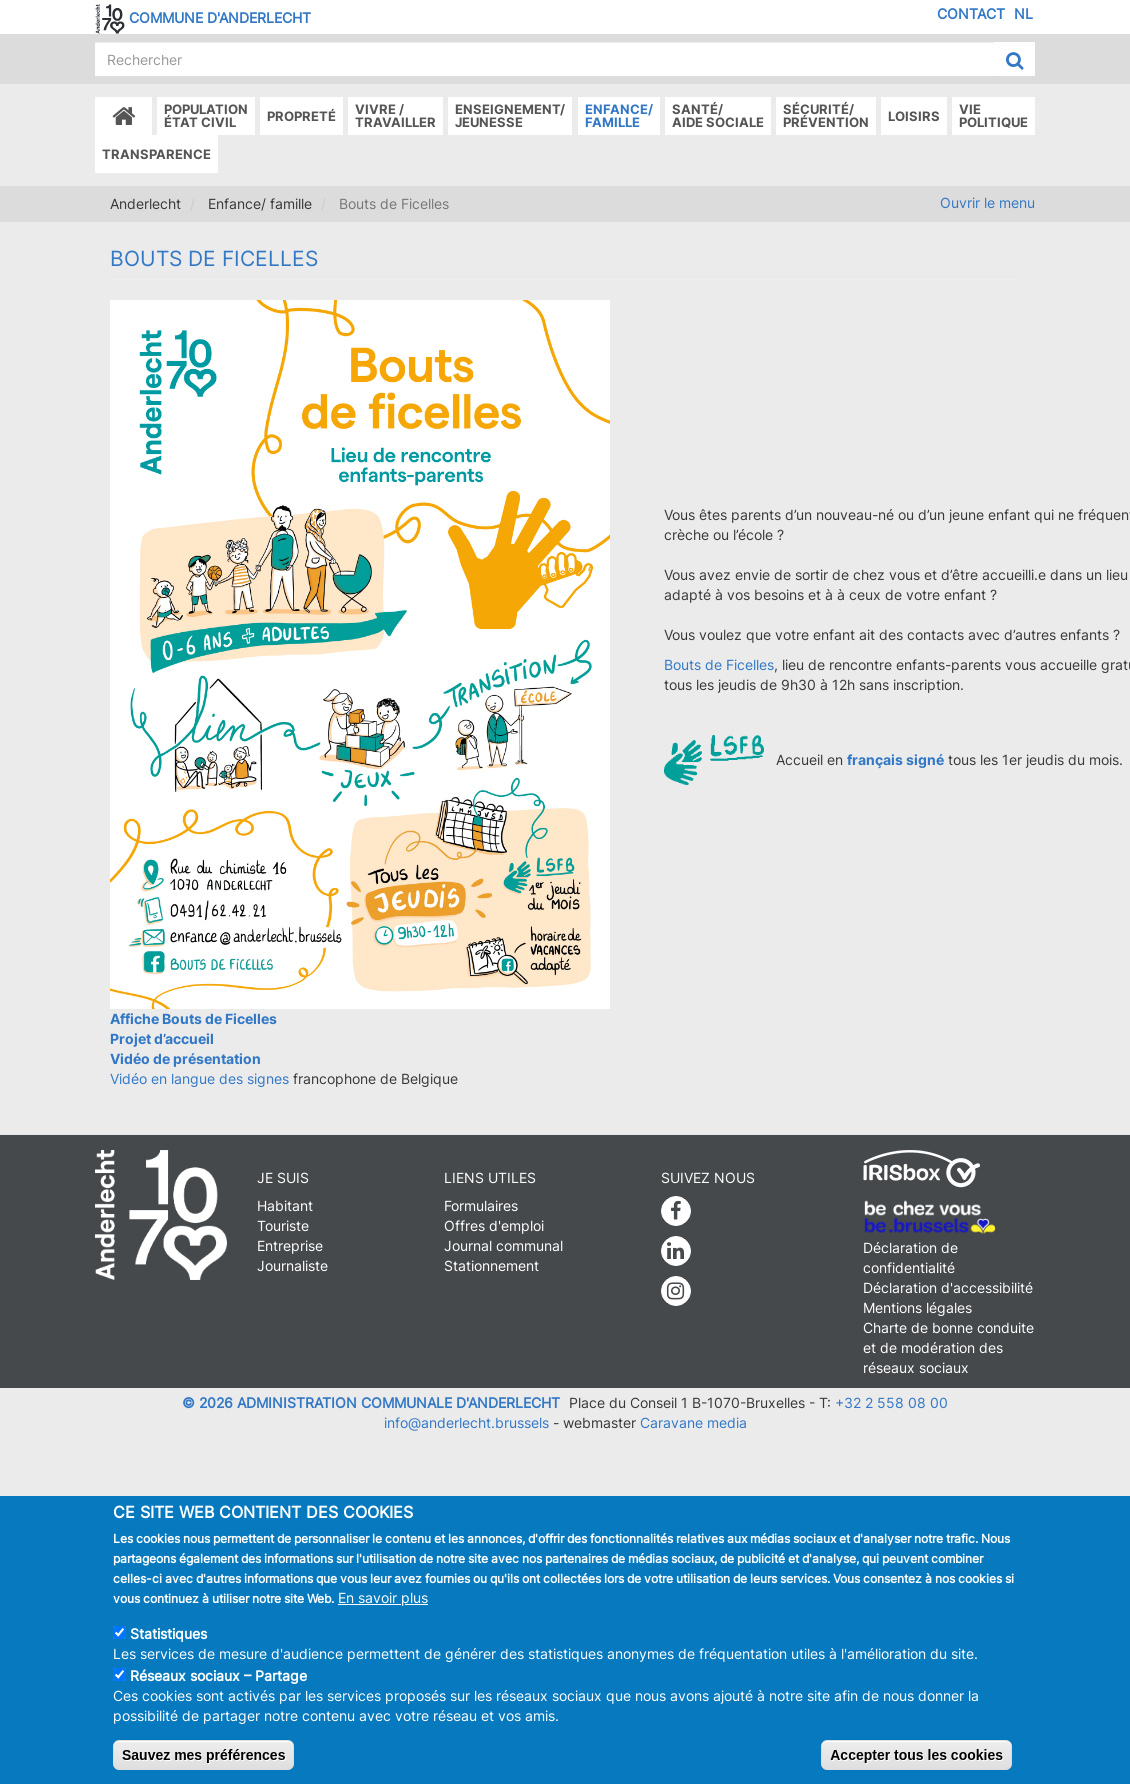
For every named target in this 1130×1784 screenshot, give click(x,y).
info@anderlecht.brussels (466, 1422)
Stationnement (491, 1265)
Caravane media (693, 1422)
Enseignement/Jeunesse (510, 115)
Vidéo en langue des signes (199, 1078)
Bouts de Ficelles (719, 664)
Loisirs (914, 116)
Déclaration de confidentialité (910, 1257)
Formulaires (481, 1205)
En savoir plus (383, 1597)
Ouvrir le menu (987, 202)
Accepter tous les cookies (916, 1755)
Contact (971, 13)
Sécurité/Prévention (826, 115)
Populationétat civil (206, 115)
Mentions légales (917, 1307)
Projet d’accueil (162, 1038)
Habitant (285, 1205)
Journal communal (503, 1245)
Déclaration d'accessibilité (948, 1287)
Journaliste (292, 1265)
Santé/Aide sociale (718, 115)
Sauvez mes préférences (203, 1755)
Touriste (283, 1225)
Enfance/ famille (619, 115)
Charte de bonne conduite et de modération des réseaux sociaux (948, 1347)
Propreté (301, 116)
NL (1023, 13)
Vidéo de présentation (185, 1058)
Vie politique (993, 115)
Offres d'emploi (494, 1225)
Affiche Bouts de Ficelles (193, 1018)
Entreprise (290, 1245)
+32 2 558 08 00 (891, 1402)
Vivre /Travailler (395, 115)
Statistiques (168, 1633)
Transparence (156, 154)
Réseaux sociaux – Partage (218, 1675)
